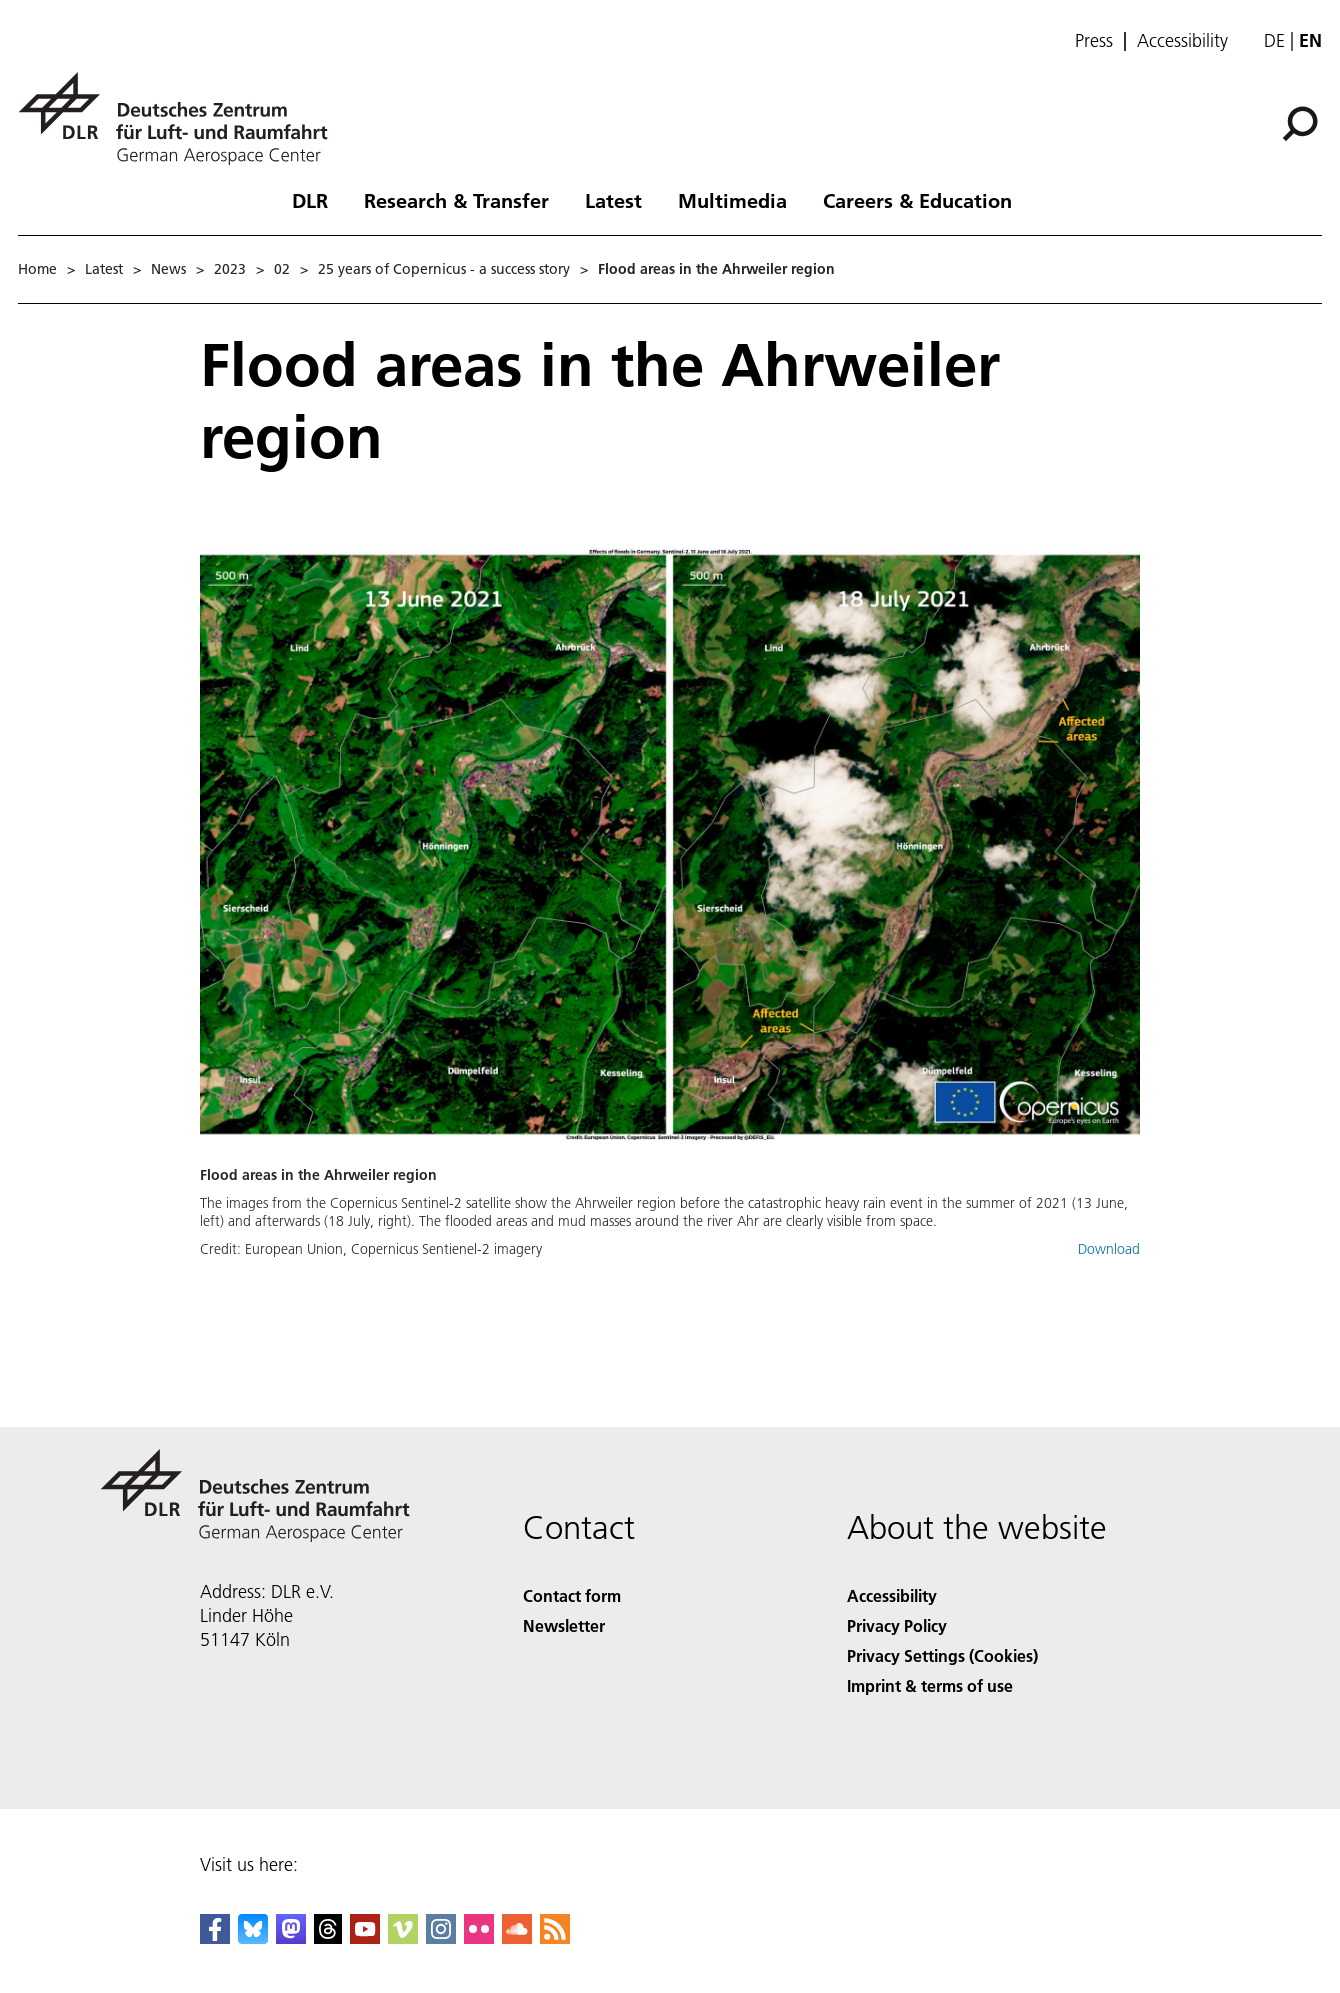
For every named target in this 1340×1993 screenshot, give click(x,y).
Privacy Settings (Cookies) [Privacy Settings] (942, 1655)
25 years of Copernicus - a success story (444, 269)
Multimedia (732, 200)
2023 (230, 269)
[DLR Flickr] (479, 1937)
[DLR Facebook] (215, 1937)
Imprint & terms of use (930, 1685)
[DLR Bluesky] (253, 1937)
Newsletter (564, 1625)
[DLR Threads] (328, 1937)
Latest (613, 200)
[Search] (1300, 124)
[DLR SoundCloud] (517, 1937)
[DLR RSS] (555, 1937)
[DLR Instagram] (441, 1937)
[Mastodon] (291, 1937)
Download (1109, 1249)
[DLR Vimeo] (403, 1937)
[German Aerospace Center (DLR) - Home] (181, 118)
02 (282, 269)
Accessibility (1182, 41)
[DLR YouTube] (365, 1937)
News (168, 269)
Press (1094, 41)
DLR (310, 200)
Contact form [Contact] (572, 1595)
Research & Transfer (456, 200)
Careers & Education (917, 200)
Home (37, 269)
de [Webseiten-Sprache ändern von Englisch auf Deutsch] (1274, 40)
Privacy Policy (897, 1625)
